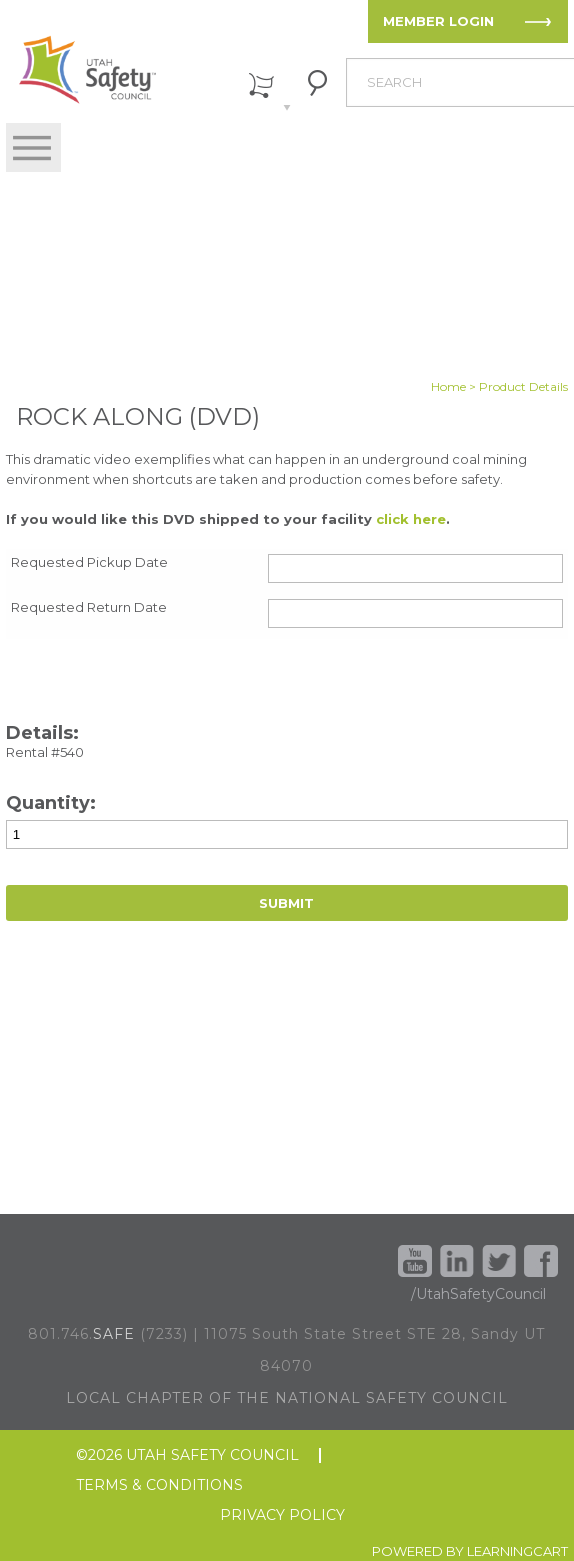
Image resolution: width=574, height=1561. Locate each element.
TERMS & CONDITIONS (159, 1485)
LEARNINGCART (517, 1551)
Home (448, 386)
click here (411, 519)
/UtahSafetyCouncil (478, 1294)
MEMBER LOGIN (438, 21)
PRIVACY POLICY (282, 1515)
